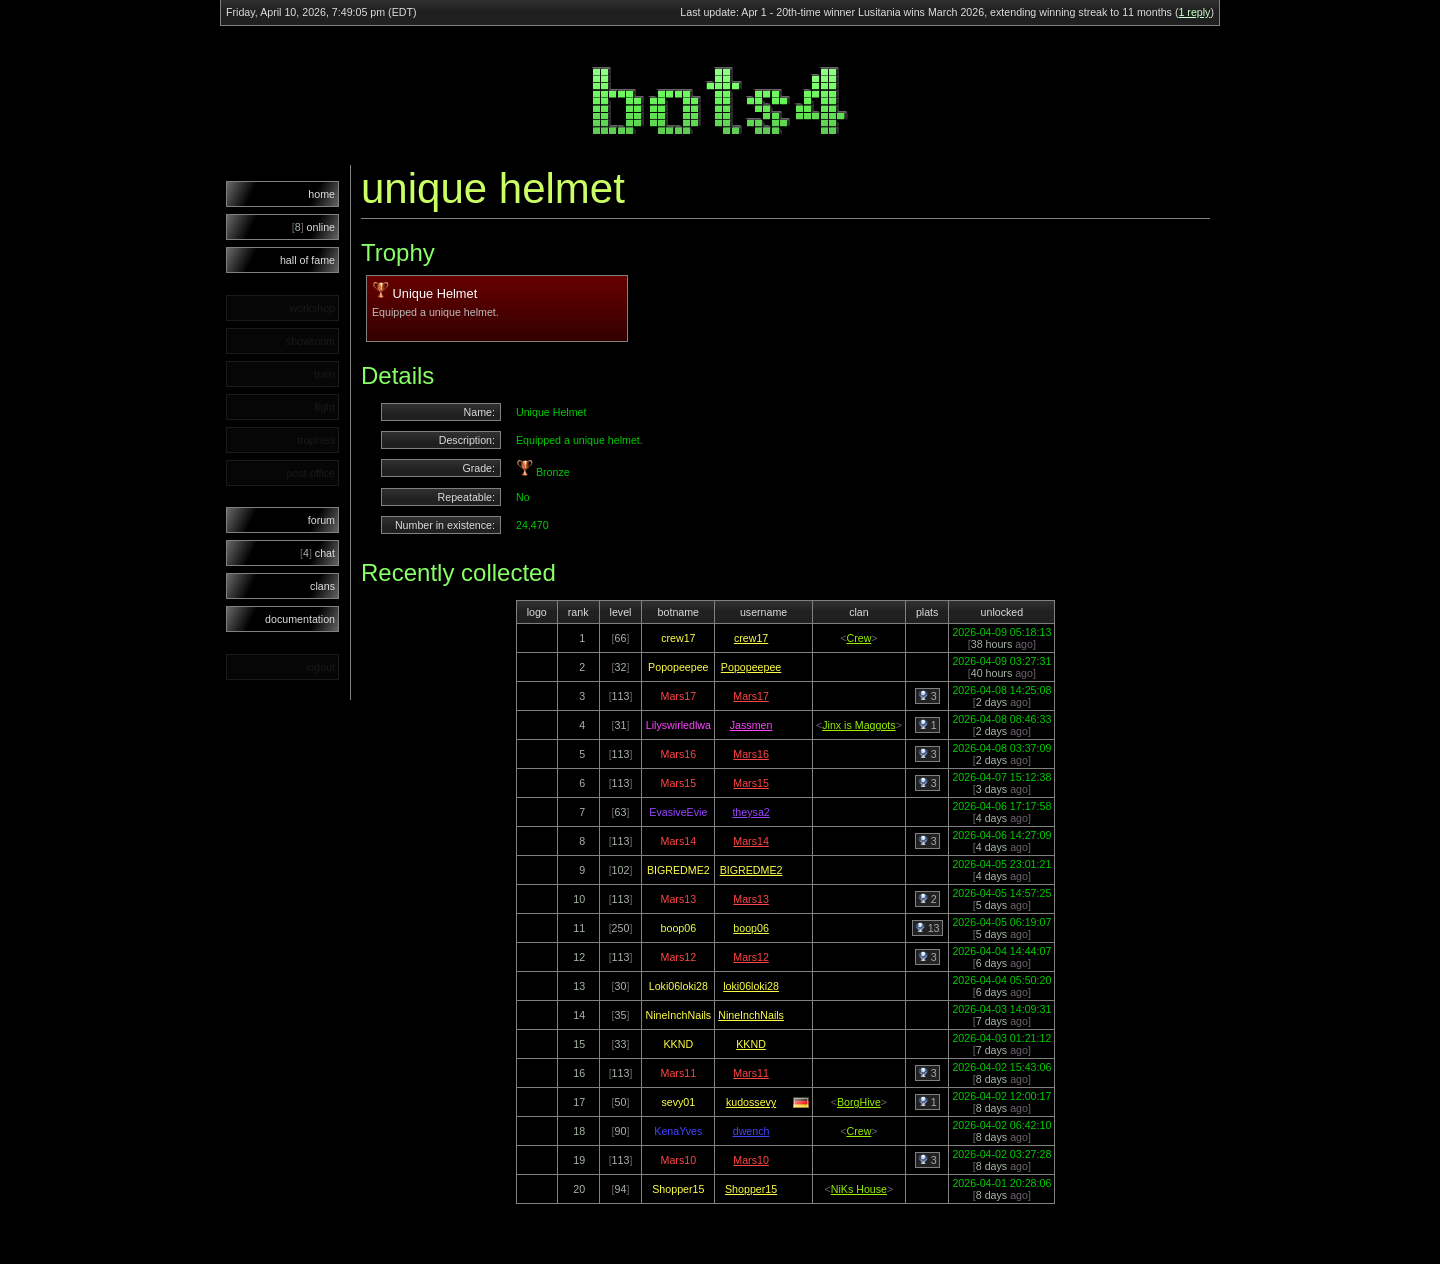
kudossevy (751, 1102)
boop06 (751, 928)
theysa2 (750, 812)
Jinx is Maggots (858, 725)
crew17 (751, 638)
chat (317, 553)
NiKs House (859, 1189)
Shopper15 (751, 1189)
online (313, 227)
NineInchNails (751, 1015)
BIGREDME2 (751, 870)
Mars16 (751, 754)
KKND (751, 1044)
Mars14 (751, 841)
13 (927, 928)
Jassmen (751, 725)
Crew (858, 638)
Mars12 (751, 957)
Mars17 (751, 696)
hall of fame (307, 260)
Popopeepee (751, 667)
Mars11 (751, 1073)
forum (321, 520)
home (321, 194)
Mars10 (751, 1160)
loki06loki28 (751, 986)
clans (322, 586)
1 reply (1194, 12)
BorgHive (859, 1102)
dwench (751, 1131)
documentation (300, 619)
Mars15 (751, 783)
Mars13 (751, 899)
